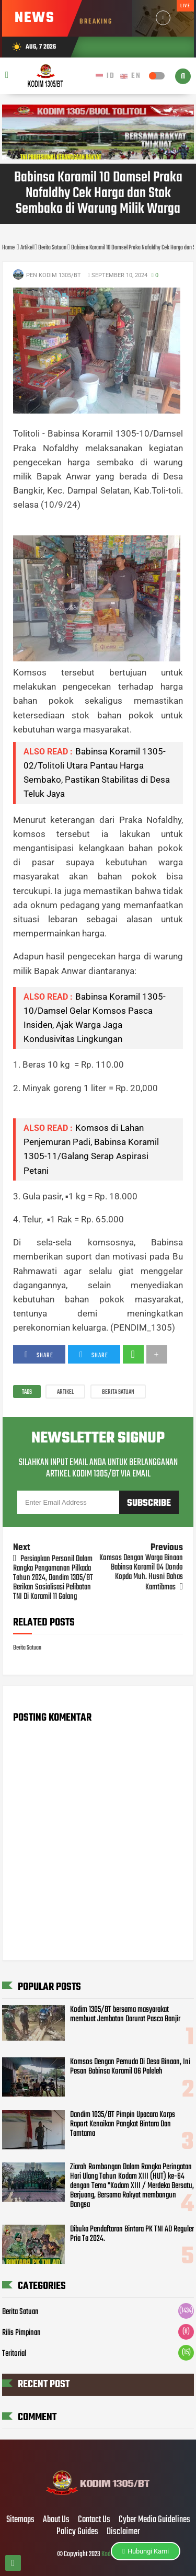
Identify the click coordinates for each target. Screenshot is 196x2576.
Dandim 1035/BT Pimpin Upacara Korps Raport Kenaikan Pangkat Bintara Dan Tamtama (122, 2124)
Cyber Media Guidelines (154, 2520)
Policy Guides (77, 2532)
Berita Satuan (118, 1392)
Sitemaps (20, 2520)
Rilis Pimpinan (21, 2333)
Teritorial (14, 2354)
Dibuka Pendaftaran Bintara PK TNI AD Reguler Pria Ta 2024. (132, 2234)
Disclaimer (123, 2532)
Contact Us (94, 2520)
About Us (56, 2520)
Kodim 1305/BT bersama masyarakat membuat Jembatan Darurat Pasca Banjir (125, 2014)
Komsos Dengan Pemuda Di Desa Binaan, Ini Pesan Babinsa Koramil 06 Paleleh (130, 2066)
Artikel (65, 1392)
